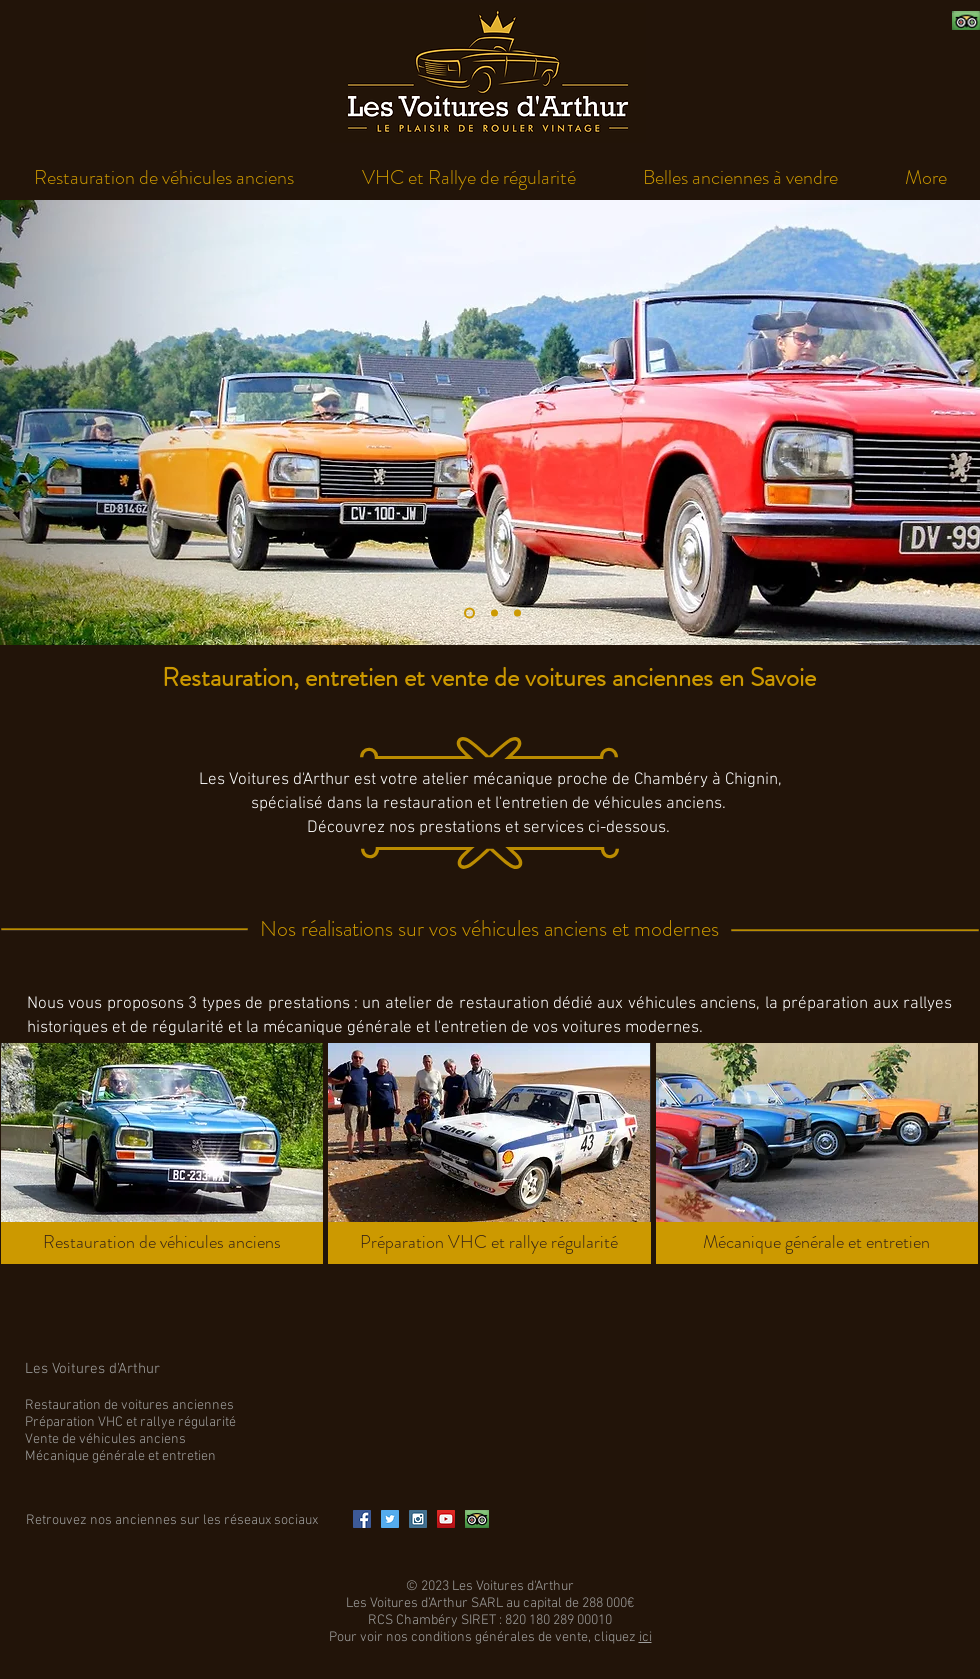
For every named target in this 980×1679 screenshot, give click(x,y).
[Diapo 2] (494, 613)
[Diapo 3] (517, 613)
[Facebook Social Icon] (362, 1519)
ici (645, 1637)
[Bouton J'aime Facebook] (816, 21)
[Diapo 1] (469, 613)
